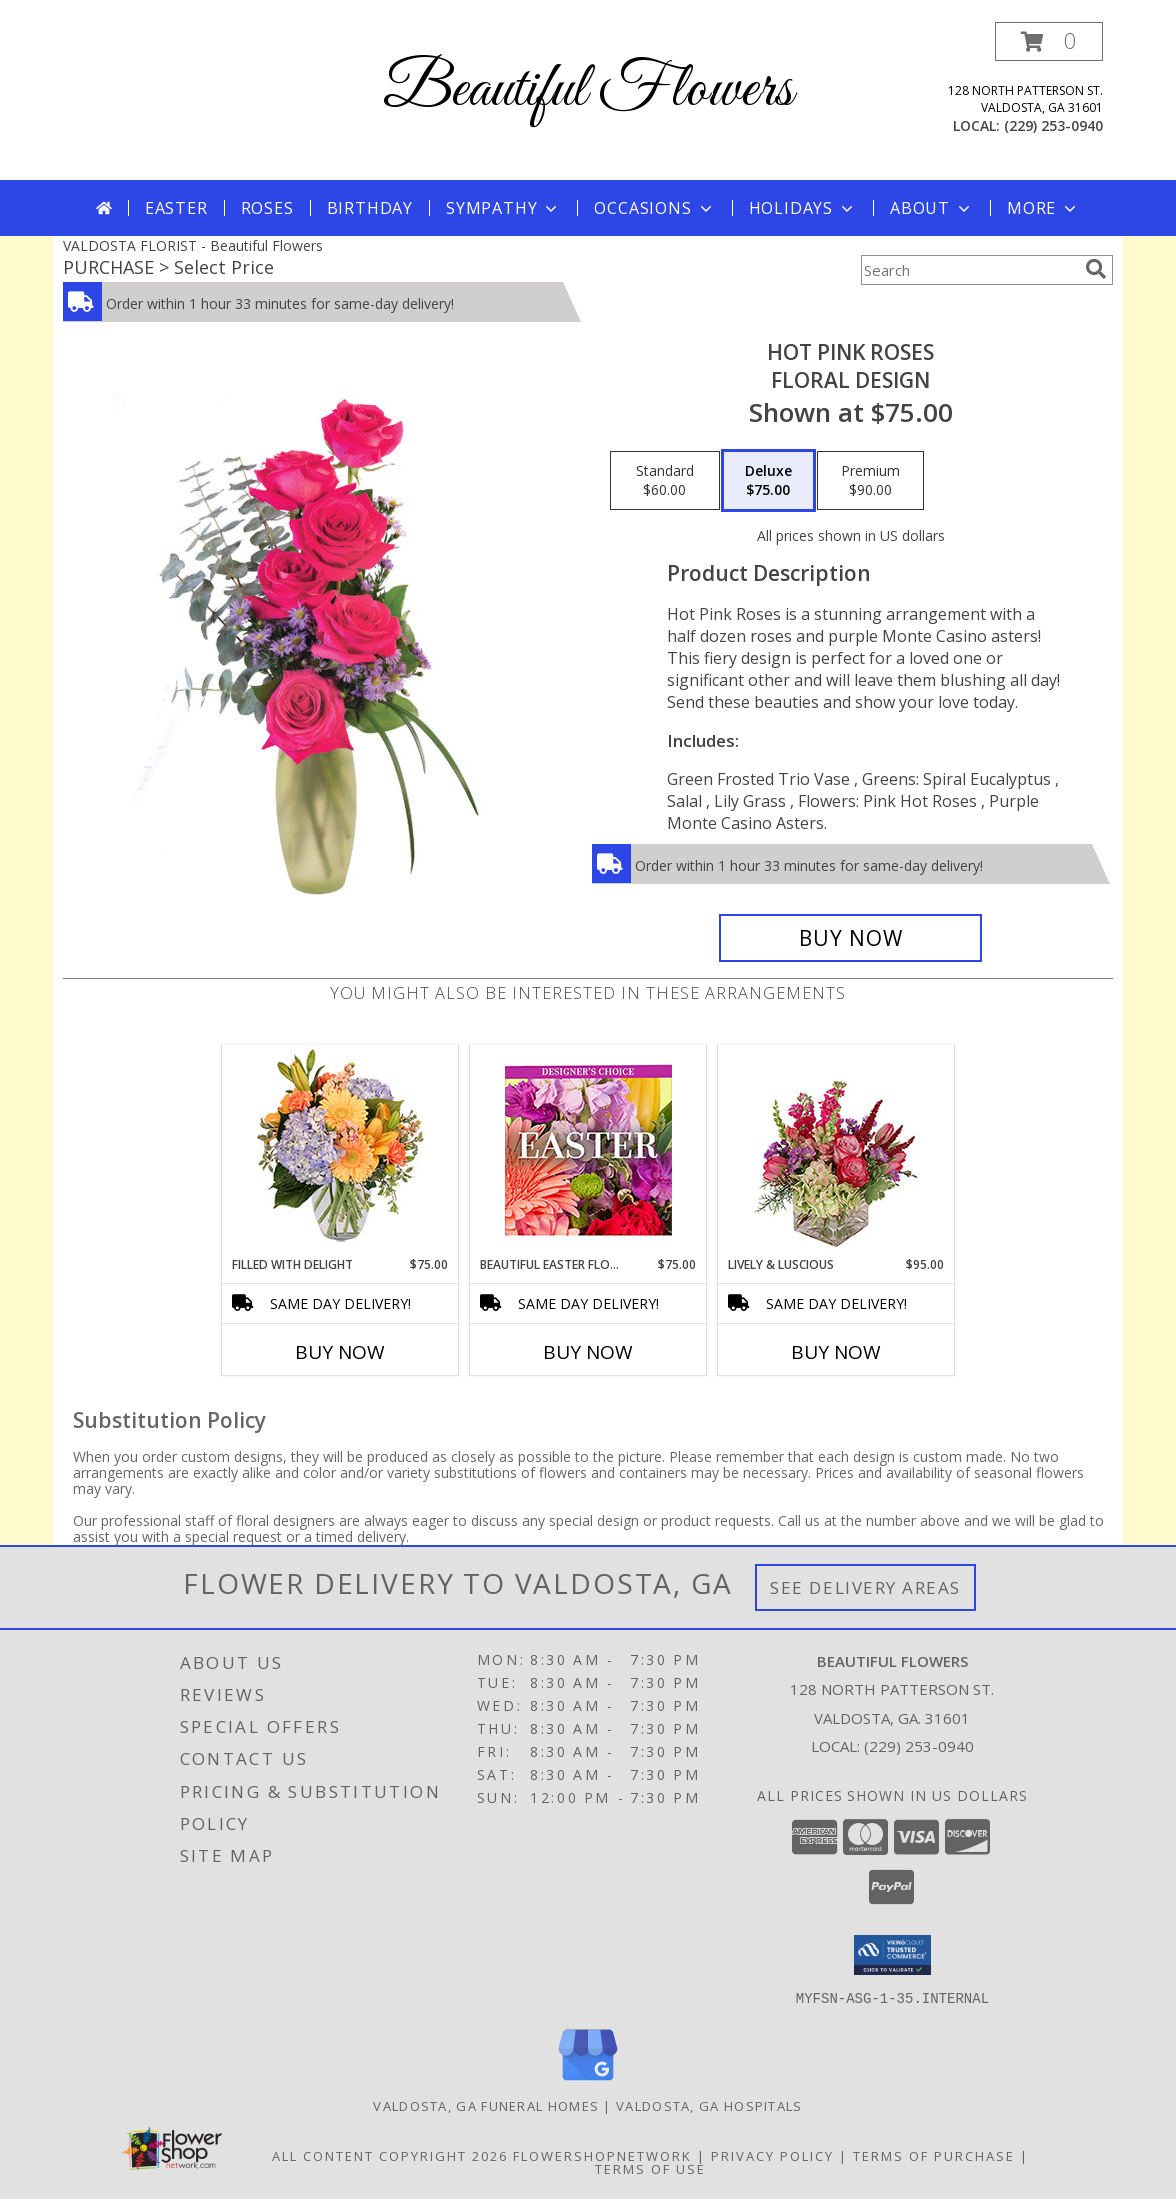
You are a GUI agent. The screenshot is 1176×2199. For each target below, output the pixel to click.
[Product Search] (969, 270)
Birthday (370, 208)
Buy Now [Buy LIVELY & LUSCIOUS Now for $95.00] (836, 1352)
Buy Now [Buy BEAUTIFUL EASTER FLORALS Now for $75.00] (588, 1352)
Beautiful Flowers (588, 90)
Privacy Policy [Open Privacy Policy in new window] (772, 2155)
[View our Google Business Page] (588, 2080)
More (1043, 208)
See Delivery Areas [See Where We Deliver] (865, 1587)
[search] (1096, 269)
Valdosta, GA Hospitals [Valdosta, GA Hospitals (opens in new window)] (709, 2105)
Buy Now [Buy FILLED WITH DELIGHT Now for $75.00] (340, 1352)
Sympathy (503, 208)
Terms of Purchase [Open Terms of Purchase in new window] (934, 2155)
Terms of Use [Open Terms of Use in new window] (650, 2168)
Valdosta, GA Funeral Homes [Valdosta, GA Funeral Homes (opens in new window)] (486, 2105)
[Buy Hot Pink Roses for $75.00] (850, 938)
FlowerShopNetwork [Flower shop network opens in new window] (602, 2155)
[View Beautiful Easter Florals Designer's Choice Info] (588, 1150)
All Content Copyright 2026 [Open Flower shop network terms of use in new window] (390, 2155)
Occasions (654, 208)
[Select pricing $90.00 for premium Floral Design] (870, 481)
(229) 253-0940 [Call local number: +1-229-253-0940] (1053, 125)
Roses (267, 208)
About (932, 208)
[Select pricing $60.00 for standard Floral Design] (665, 481)
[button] (1049, 41)
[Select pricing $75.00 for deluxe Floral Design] (768, 481)
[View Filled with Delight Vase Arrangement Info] (340, 1150)
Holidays (803, 208)
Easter (176, 208)
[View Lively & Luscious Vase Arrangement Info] (836, 1150)
